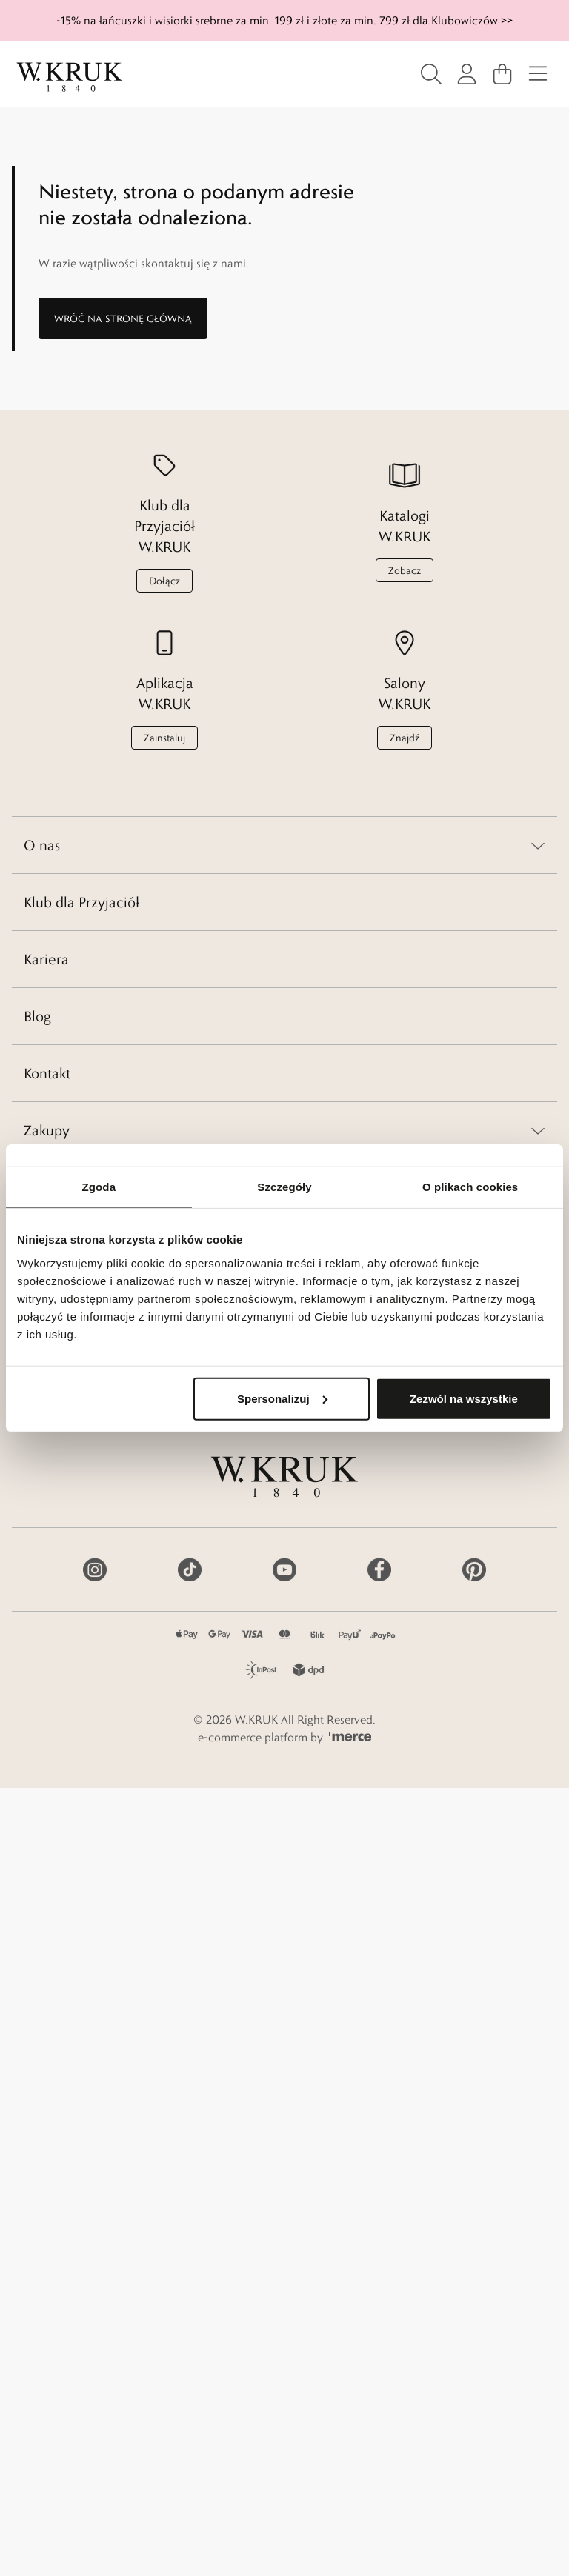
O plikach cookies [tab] (470, 1187)
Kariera (46, 959)
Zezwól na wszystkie (464, 1398)
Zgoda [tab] (99, 1187)
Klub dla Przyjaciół (81, 902)
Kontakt (47, 1073)
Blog (37, 1016)
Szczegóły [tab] (284, 1187)
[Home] (69, 77)
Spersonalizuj (282, 1398)
